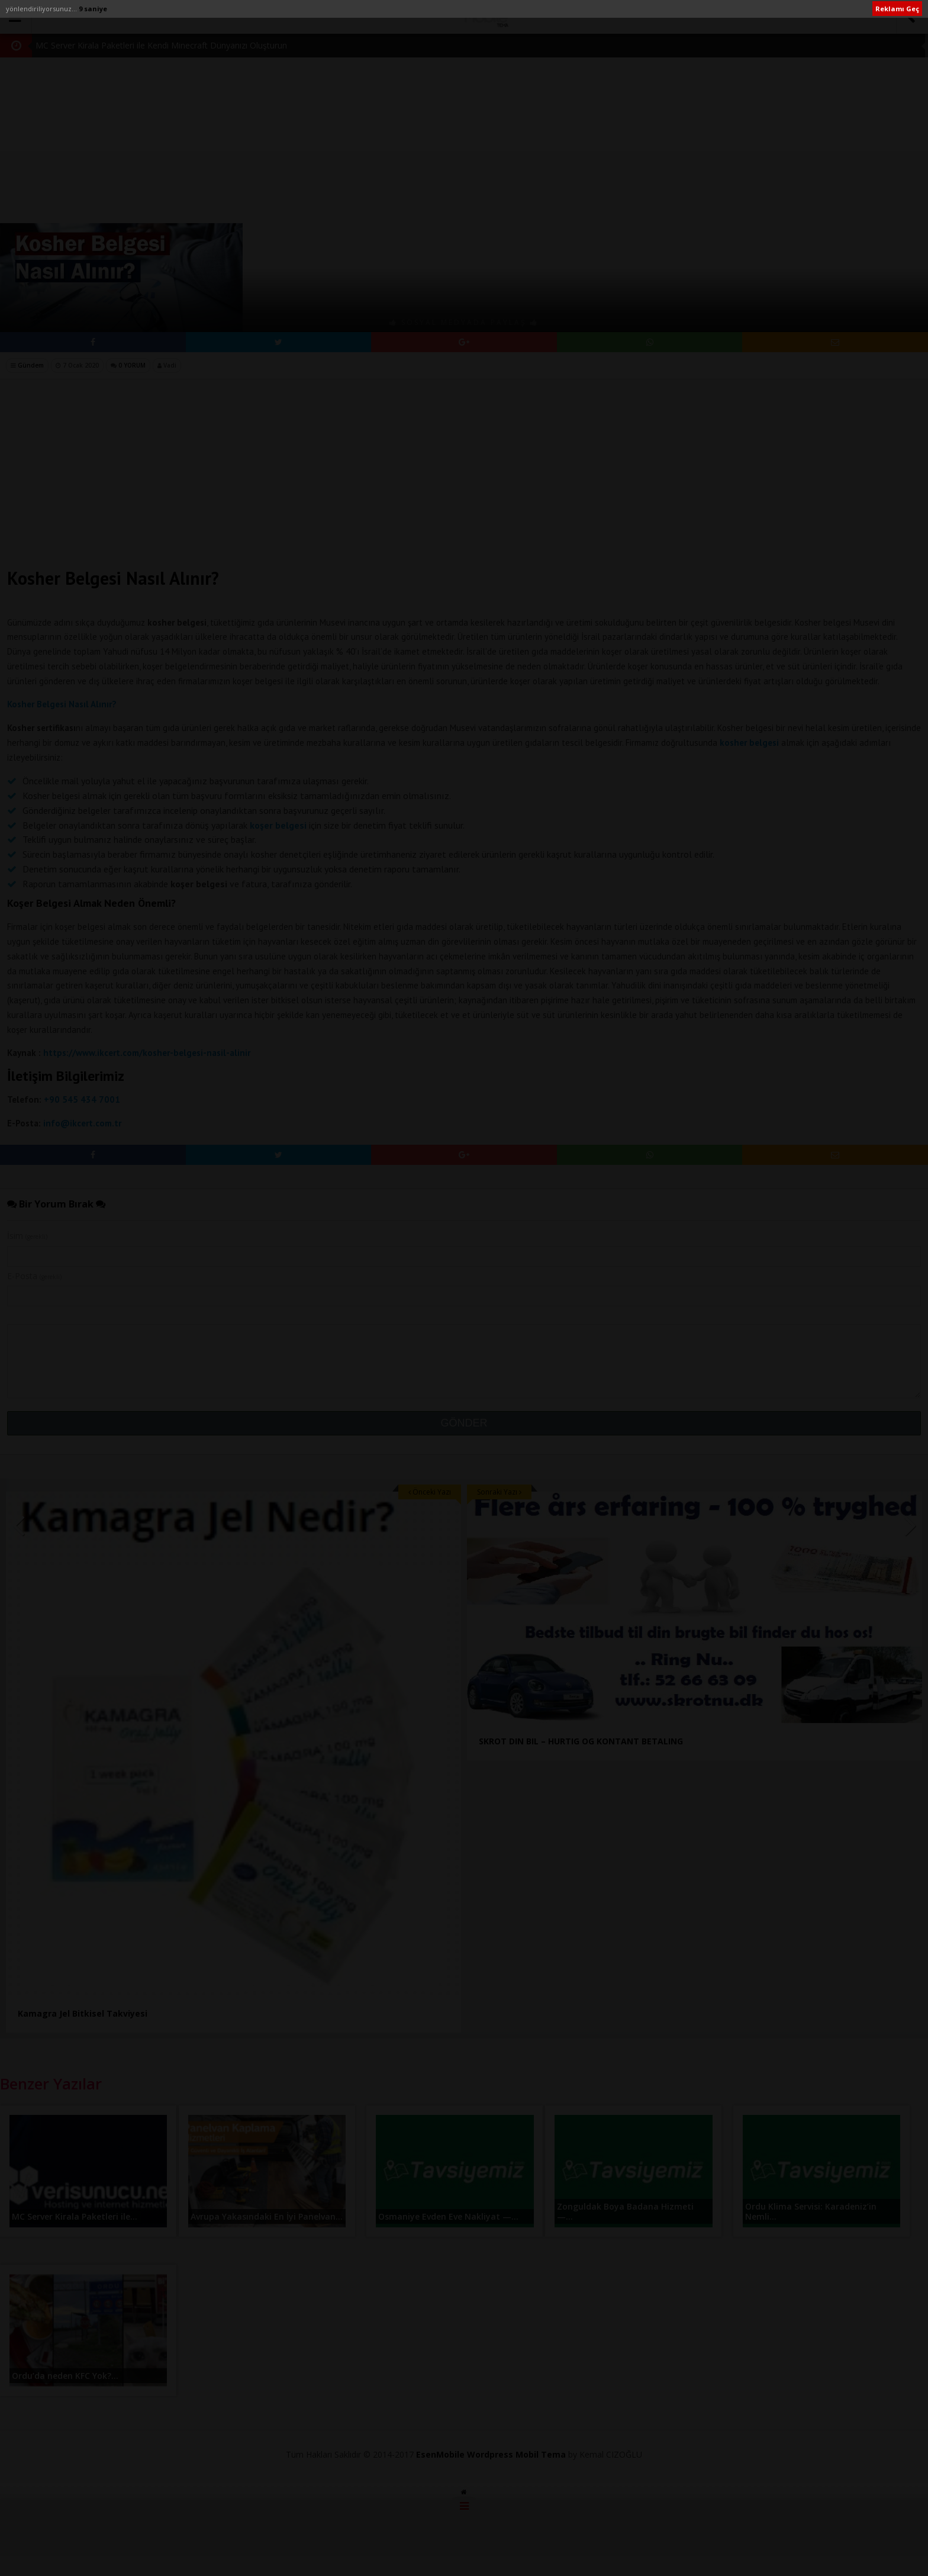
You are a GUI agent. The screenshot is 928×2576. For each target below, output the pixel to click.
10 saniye (95, 8)
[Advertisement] (464, 107)
